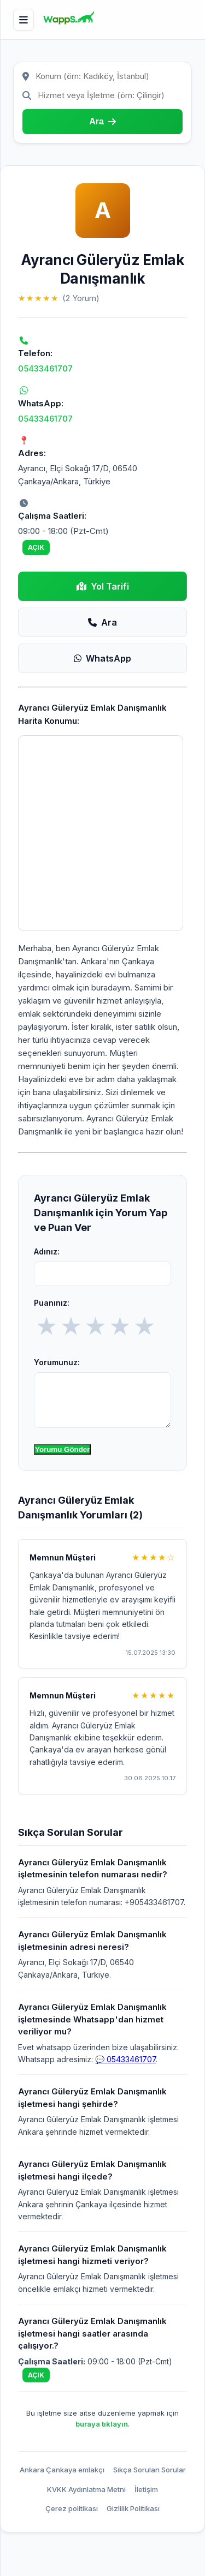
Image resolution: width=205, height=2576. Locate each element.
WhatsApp (102, 658)
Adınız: (47, 1251)
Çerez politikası (71, 2508)
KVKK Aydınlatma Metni (86, 2489)
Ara (102, 622)
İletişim (146, 2489)
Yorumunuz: (57, 1362)
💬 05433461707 (125, 2059)
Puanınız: (51, 1302)
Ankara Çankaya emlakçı (62, 2469)
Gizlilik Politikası (133, 2508)
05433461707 (45, 368)
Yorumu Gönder (62, 1449)
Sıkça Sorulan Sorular (149, 2469)
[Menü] (23, 20)
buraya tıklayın (101, 2423)
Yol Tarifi (103, 586)
